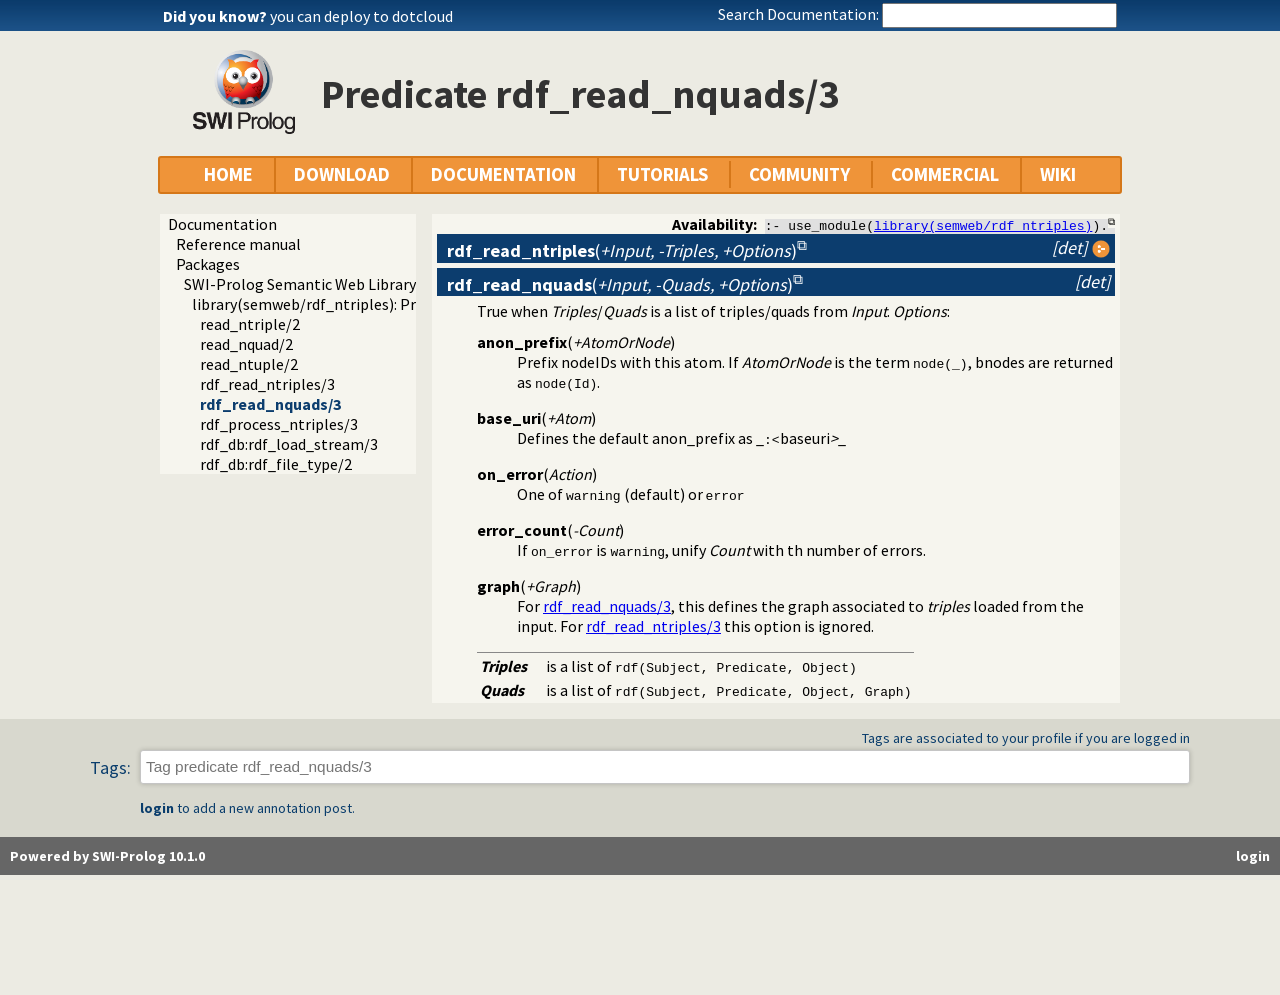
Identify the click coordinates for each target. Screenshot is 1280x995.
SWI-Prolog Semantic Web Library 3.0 (311, 284)
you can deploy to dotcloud (361, 16)
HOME (228, 174)
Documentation (222, 224)
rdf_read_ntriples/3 (267, 384)
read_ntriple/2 (250, 324)
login (157, 808)
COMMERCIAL (945, 174)
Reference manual (238, 244)
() (622, 250)
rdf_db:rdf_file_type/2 (276, 464)
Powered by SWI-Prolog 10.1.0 (107, 856)
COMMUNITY (799, 174)
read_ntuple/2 (249, 364)
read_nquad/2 (246, 344)
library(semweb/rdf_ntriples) (983, 225)
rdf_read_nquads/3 (270, 404)
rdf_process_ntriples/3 (279, 424)
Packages (208, 264)
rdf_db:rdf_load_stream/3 (289, 444)
